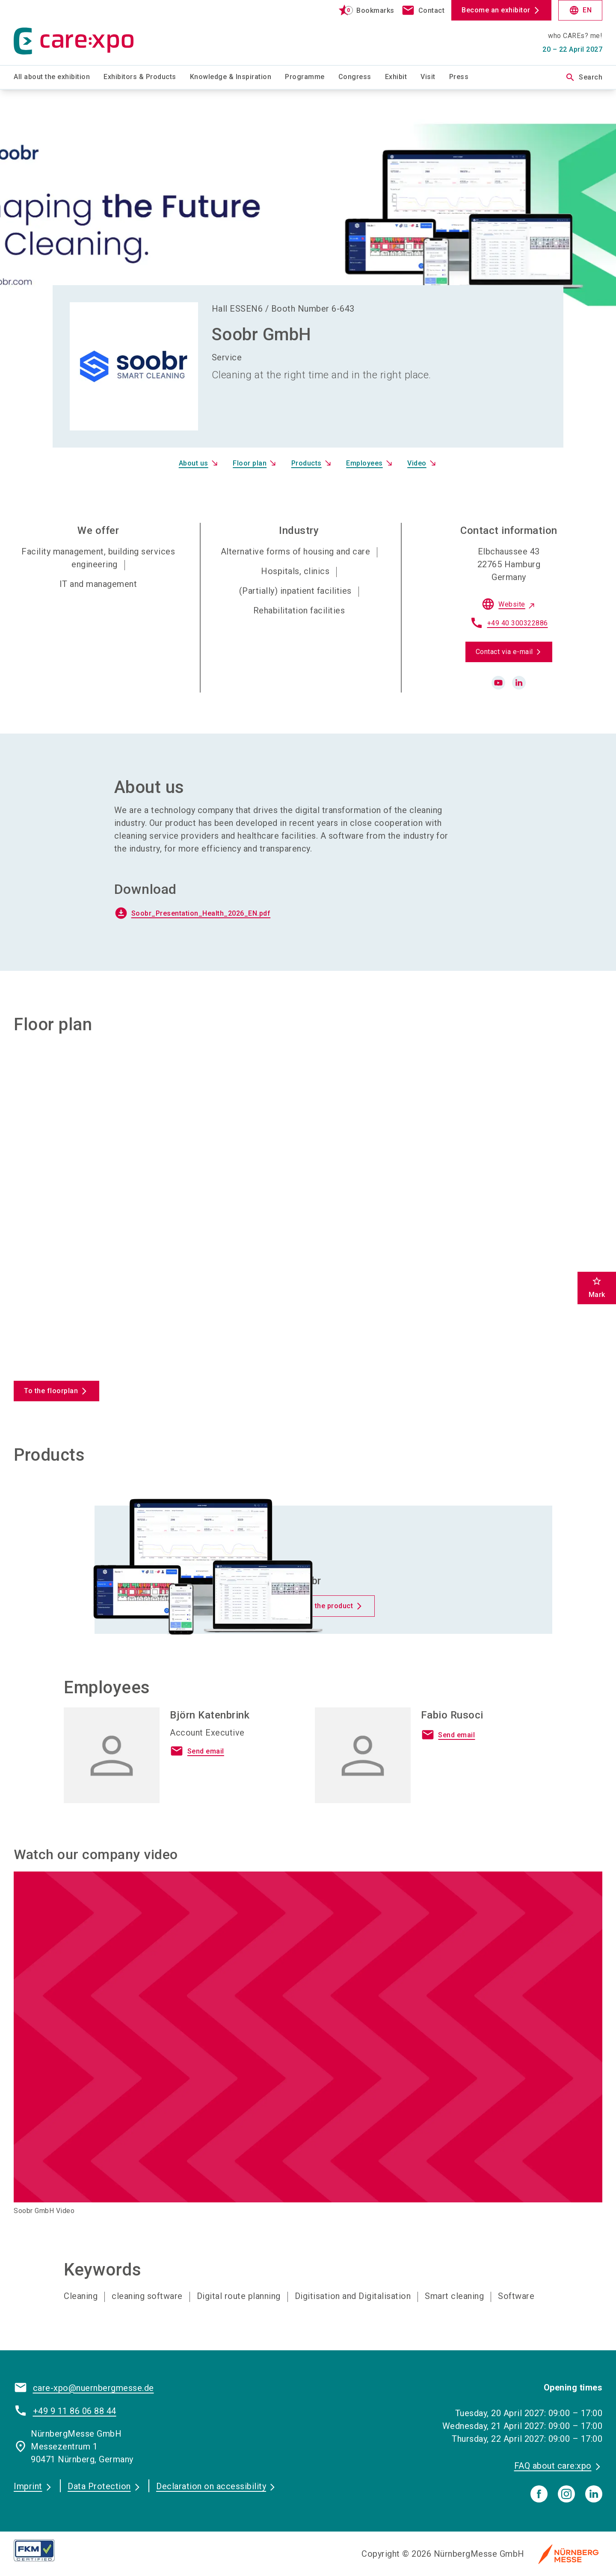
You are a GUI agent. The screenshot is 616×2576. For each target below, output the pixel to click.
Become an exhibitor (496, 10)
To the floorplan (51, 1391)
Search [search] (583, 77)
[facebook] (539, 2493)
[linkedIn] (593, 2493)
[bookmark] (362, 10)
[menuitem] (59, 77)
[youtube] (498, 683)
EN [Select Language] (580, 10)
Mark (597, 1287)
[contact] (423, 10)
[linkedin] (519, 683)
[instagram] (566, 2493)
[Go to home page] (82, 32)
